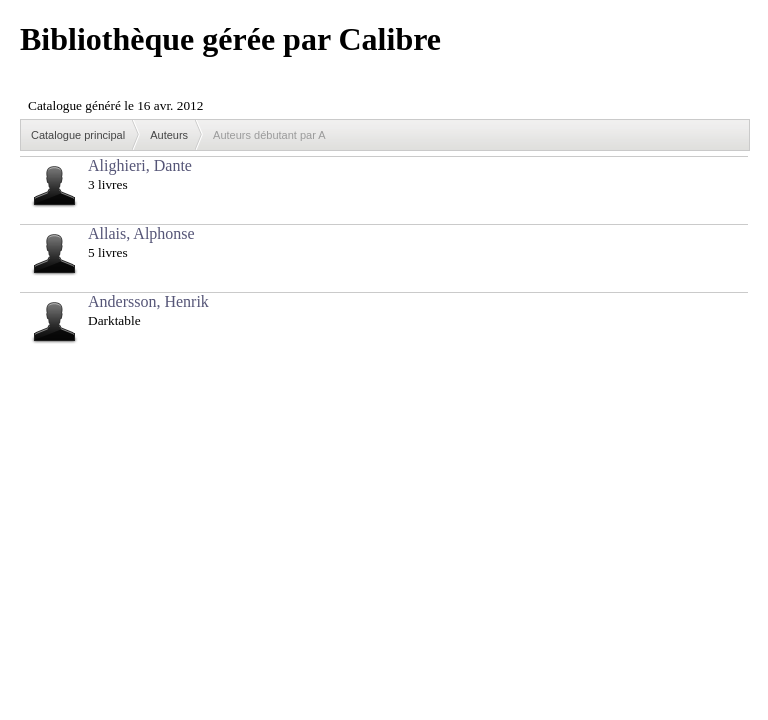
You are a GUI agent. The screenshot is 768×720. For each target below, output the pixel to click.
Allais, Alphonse (141, 233)
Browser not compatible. (170, 97)
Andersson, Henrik (148, 301)
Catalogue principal (78, 135)
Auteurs (169, 135)
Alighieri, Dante (140, 165)
